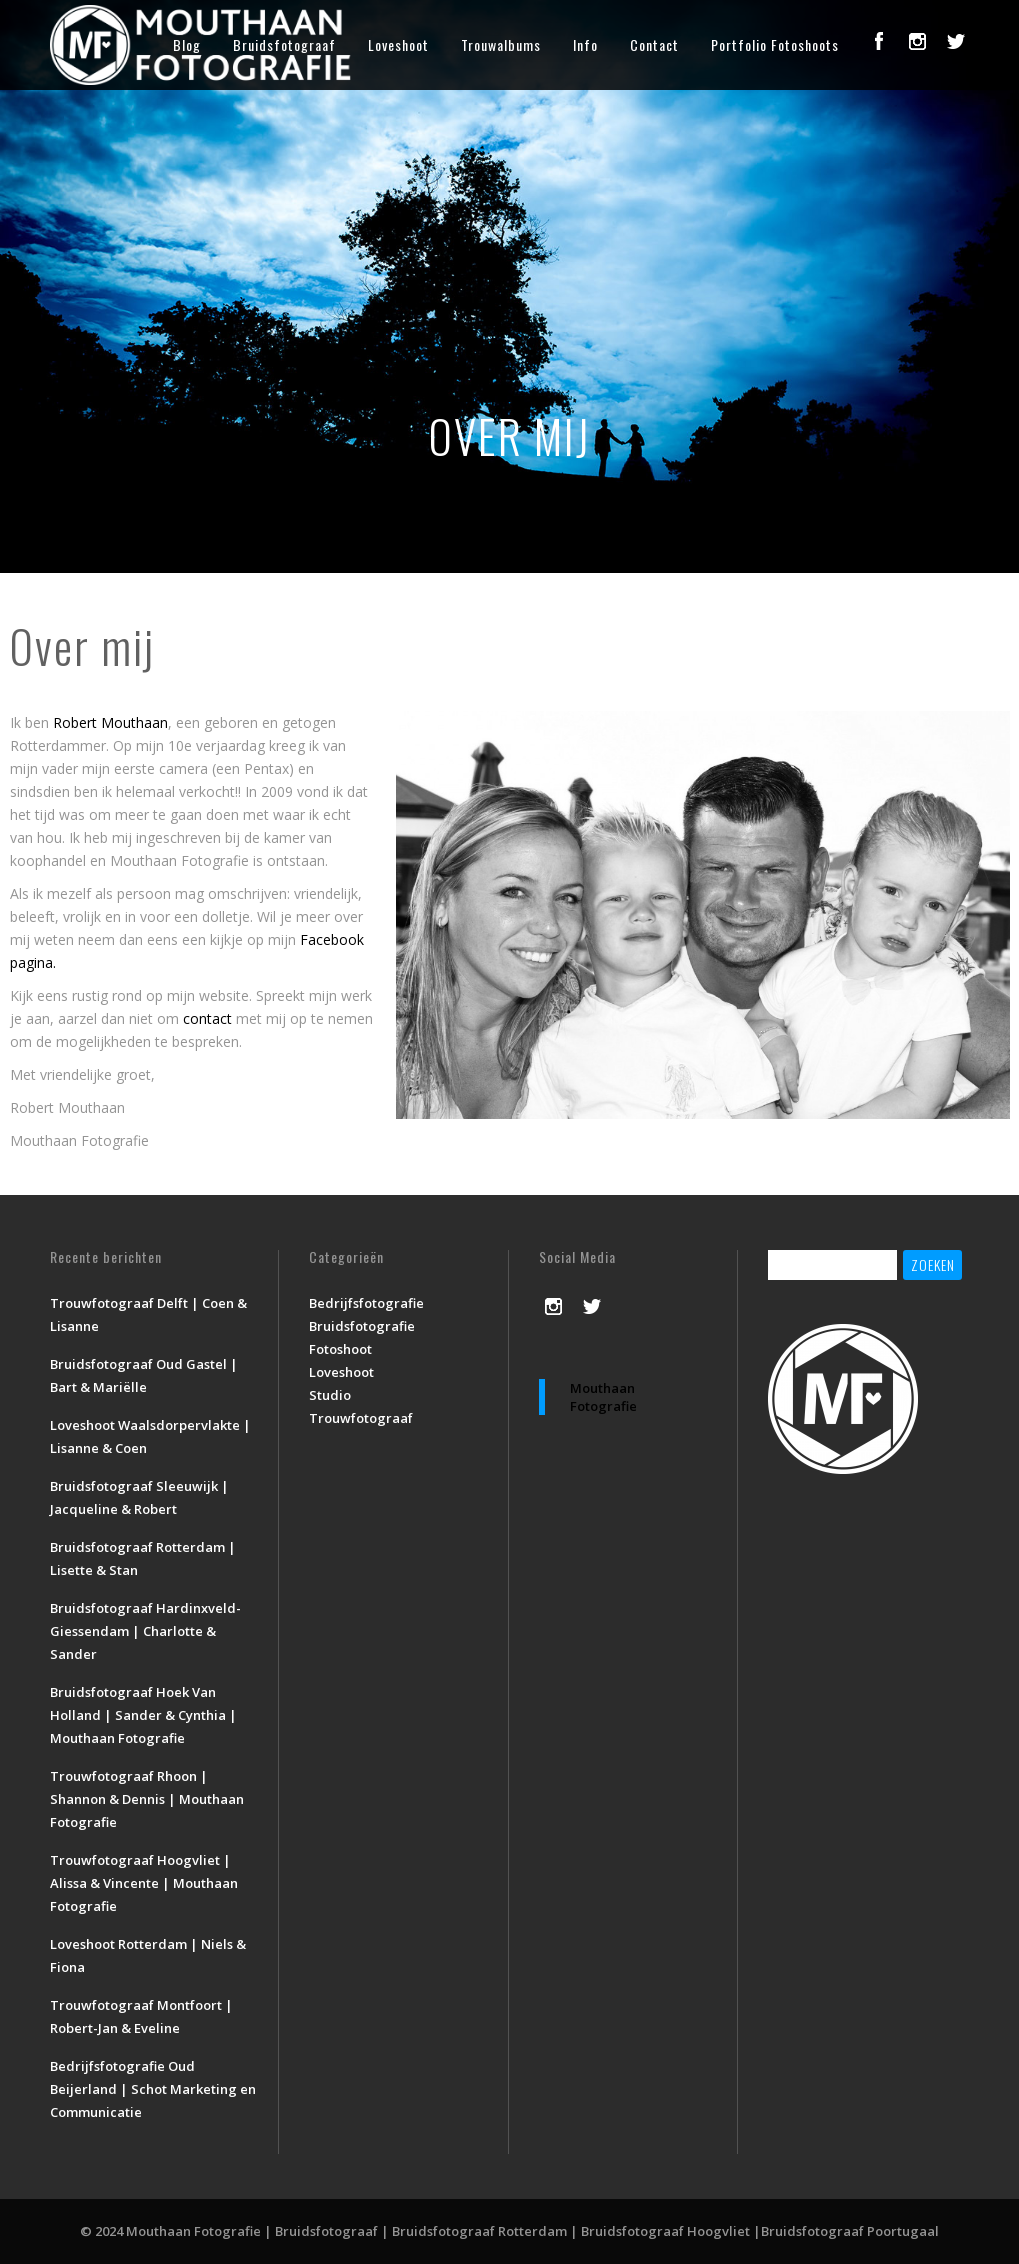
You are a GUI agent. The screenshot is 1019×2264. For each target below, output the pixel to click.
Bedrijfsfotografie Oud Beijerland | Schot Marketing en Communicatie (153, 2089)
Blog (187, 44)
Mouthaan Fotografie (603, 1397)
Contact (654, 44)
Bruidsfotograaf (284, 44)
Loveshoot (398, 44)
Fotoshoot (340, 1349)
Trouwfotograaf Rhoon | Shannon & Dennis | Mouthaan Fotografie (147, 1799)
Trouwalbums (501, 44)
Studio (330, 1395)
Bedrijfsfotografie (366, 1303)
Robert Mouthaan (110, 722)
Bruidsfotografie (362, 1326)
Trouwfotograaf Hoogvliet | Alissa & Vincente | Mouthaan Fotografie (144, 1883)
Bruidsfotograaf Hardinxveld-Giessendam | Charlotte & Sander (145, 1631)
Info (585, 44)
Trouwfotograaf (361, 1418)
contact (207, 1018)
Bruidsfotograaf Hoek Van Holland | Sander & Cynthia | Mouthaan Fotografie (143, 1715)
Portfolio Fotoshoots (775, 44)
